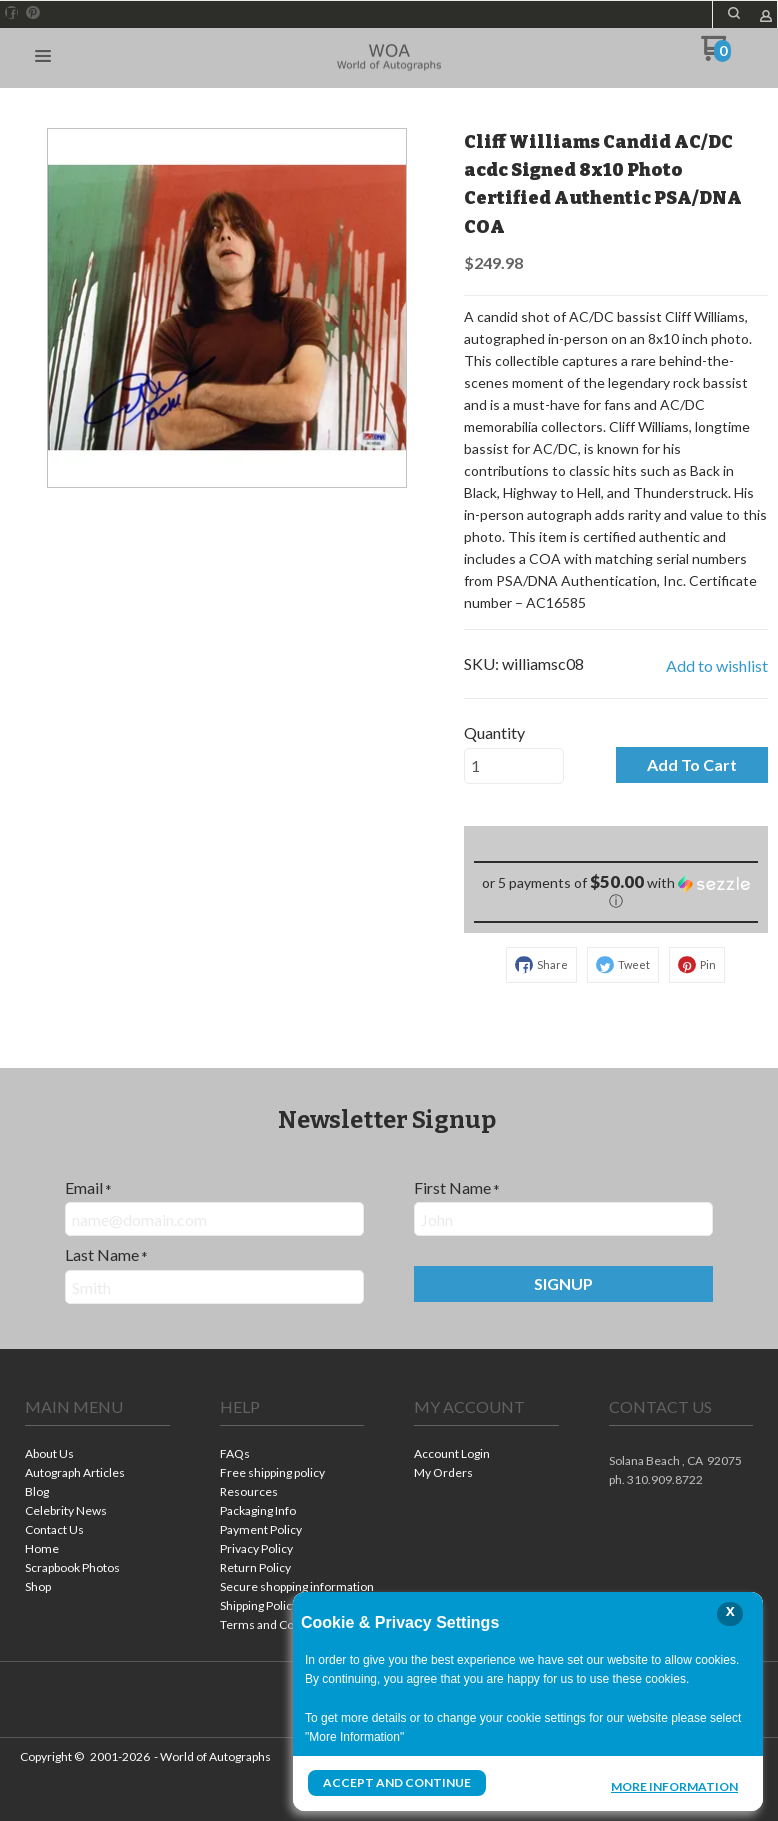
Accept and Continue (397, 1782)
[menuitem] (97, 1455)
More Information (674, 1785)
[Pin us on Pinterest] (33, 13)
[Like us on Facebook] (12, 13)
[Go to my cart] (716, 55)
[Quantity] (514, 766)
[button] (734, 13)
